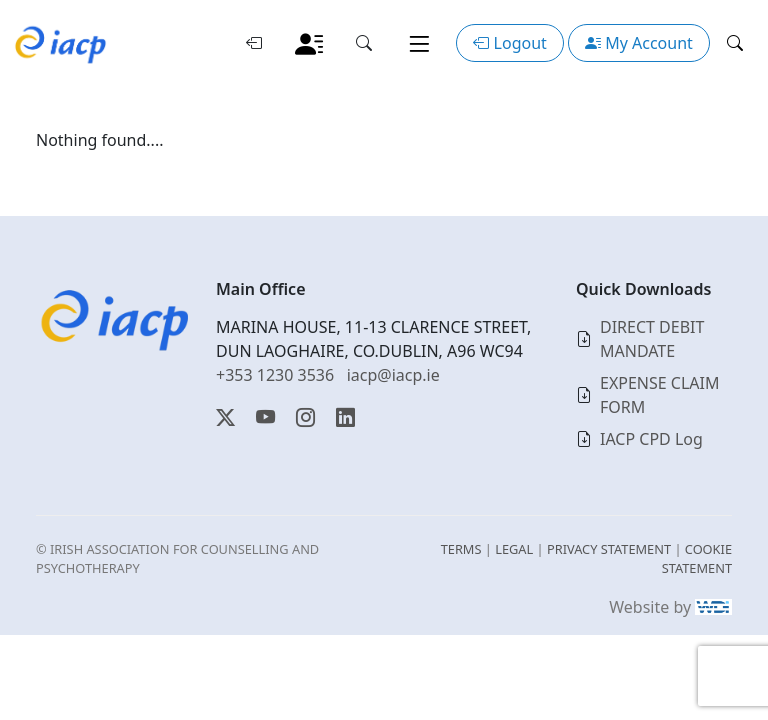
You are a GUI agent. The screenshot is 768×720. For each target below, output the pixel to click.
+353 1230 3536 (275, 375)
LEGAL (514, 549)
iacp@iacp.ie (393, 375)
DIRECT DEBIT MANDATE (652, 339)
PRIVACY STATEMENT (609, 549)
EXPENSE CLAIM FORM (660, 395)
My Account (639, 43)
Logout (509, 43)
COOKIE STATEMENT (697, 558)
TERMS (461, 549)
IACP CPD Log (651, 439)
